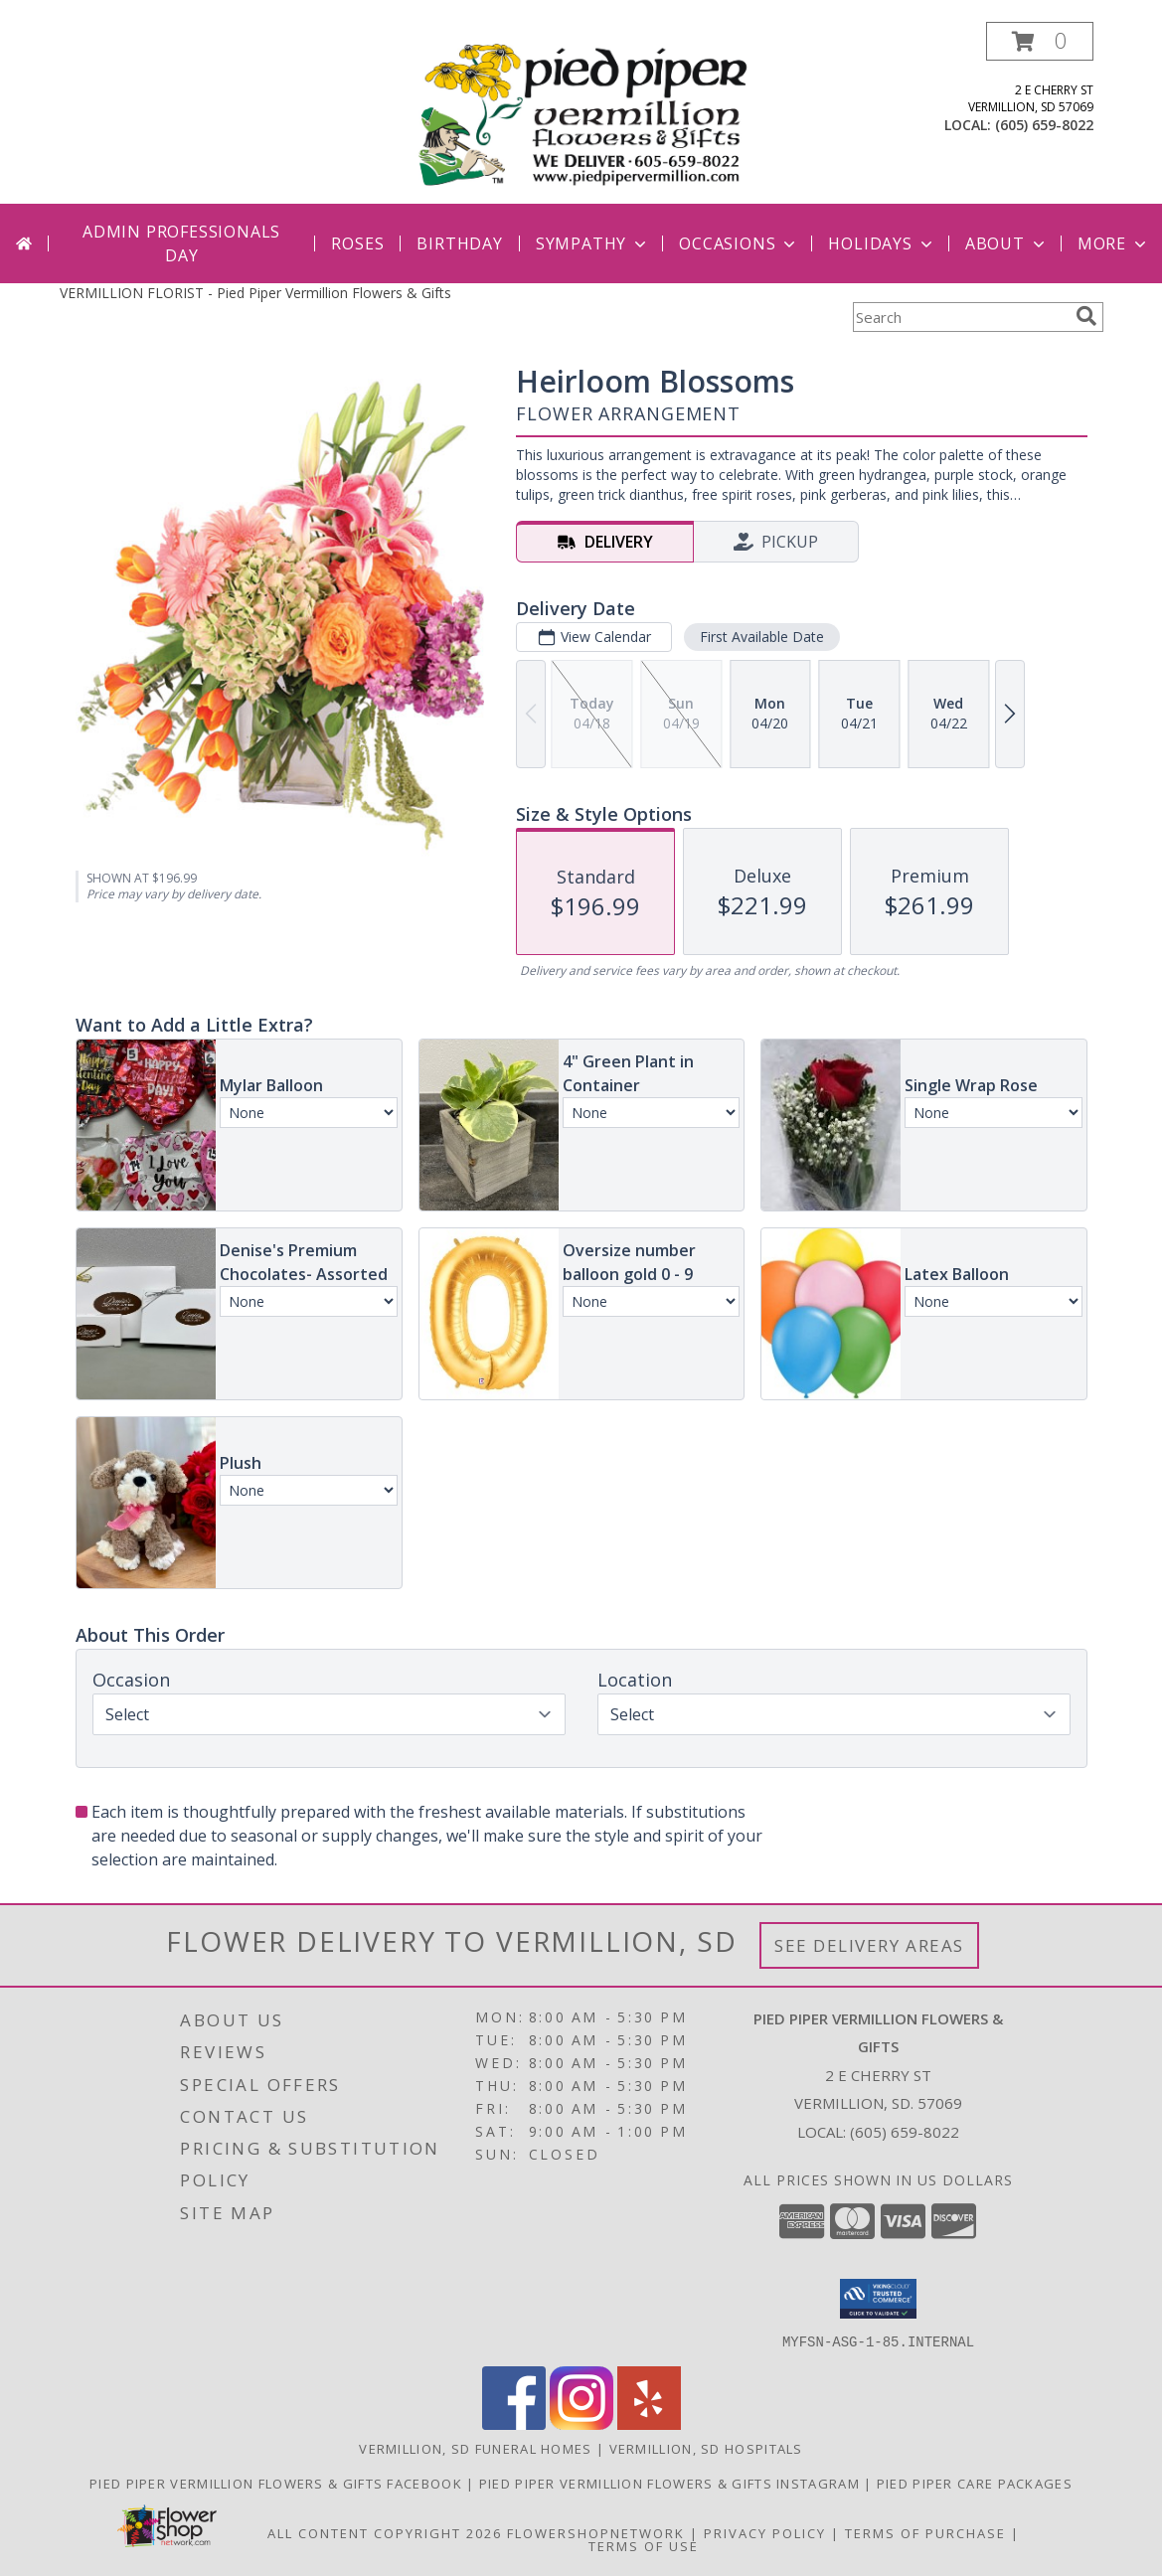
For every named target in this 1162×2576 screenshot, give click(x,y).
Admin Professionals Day (181, 243)
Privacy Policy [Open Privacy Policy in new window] (765, 2532)
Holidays (881, 243)
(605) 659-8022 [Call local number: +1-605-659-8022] (1044, 124)
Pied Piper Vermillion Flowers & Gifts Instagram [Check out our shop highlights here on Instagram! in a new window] (671, 2483)
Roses (357, 243)
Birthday (459, 243)
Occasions (739, 243)
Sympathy (593, 243)
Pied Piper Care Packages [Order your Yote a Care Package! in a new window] (975, 2483)
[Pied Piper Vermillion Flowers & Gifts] (583, 112)
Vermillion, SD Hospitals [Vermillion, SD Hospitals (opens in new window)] (706, 2448)
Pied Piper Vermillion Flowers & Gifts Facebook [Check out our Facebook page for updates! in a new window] (277, 2483)
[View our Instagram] (581, 2423)
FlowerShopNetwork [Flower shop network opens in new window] (596, 2532)
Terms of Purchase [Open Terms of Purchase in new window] (925, 2532)
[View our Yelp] (649, 2423)
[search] (1086, 316)
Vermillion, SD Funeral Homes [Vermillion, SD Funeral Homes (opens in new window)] (475, 2448)
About (1007, 243)
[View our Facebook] (514, 2423)
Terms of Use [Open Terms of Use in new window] (643, 2545)
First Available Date (761, 636)
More (1114, 243)
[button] (1039, 41)
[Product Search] (960, 317)
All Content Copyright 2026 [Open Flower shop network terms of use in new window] (384, 2532)
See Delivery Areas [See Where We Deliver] (869, 1945)
